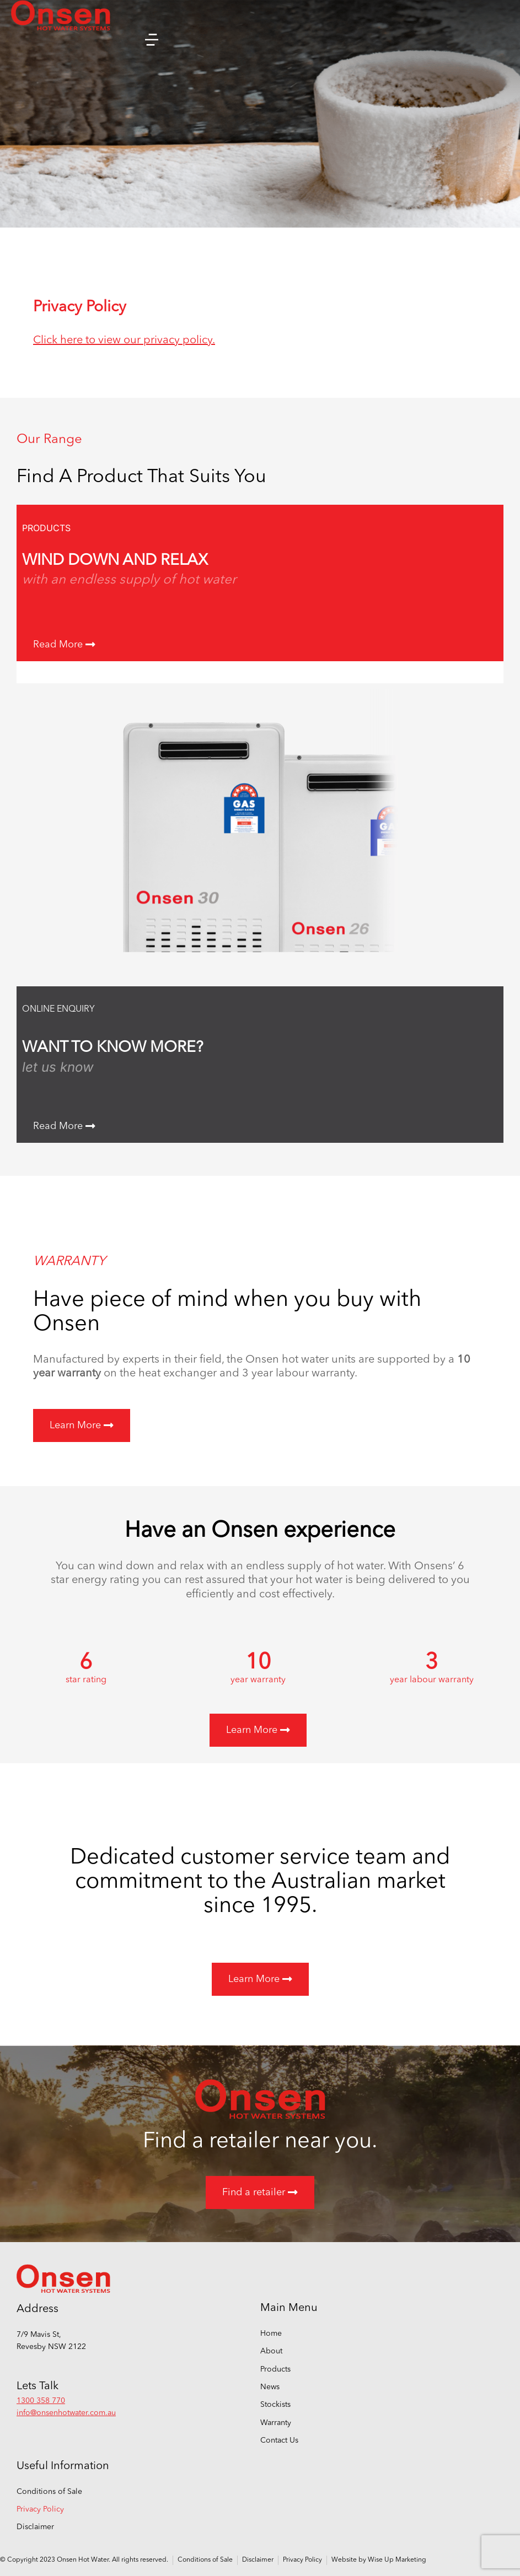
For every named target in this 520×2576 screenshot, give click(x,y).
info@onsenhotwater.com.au (66, 2413)
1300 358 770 (41, 2401)
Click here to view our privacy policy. (124, 340)
